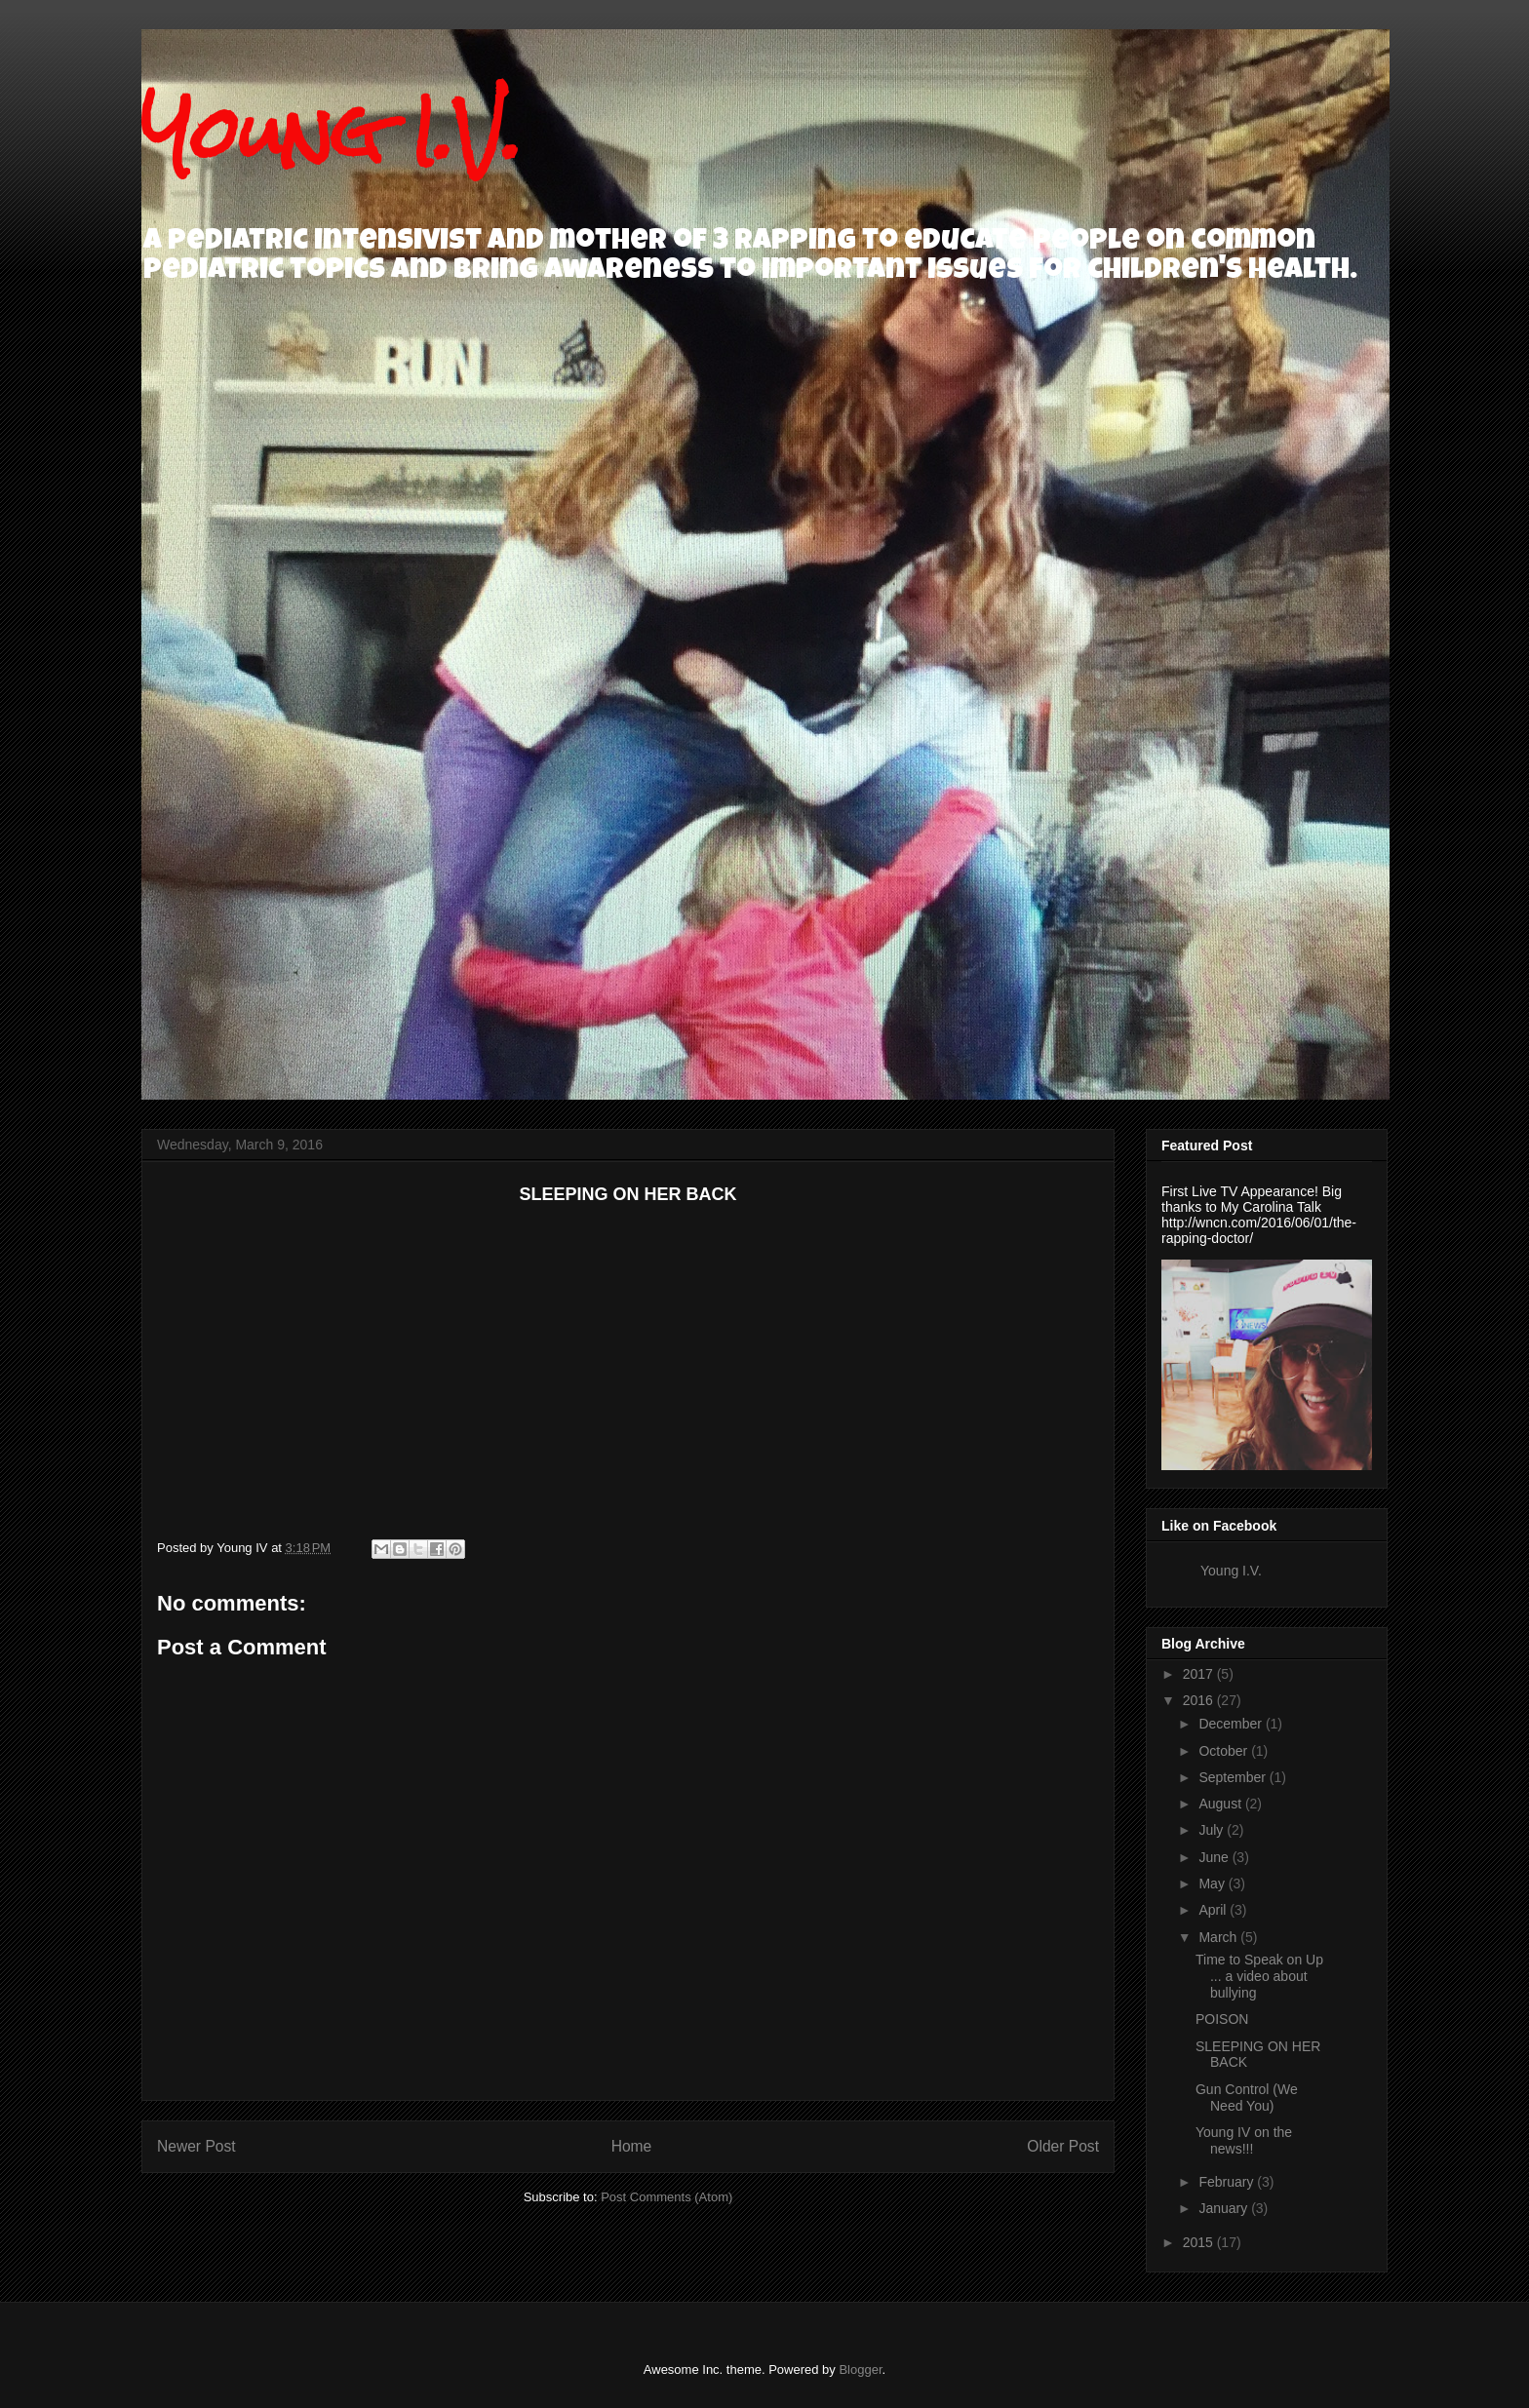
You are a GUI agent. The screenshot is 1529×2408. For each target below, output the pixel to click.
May (1213, 1883)
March (1219, 1937)
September (1233, 1777)
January (1224, 2208)
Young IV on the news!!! (1244, 2140)
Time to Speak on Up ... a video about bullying (1259, 1976)
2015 (1200, 2242)
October (1224, 1751)
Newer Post (196, 2146)
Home (631, 2146)
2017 (1200, 1674)
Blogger (860, 2369)
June (1215, 1857)
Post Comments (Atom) (666, 2197)
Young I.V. (331, 132)
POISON (1222, 2019)
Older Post (1063, 2146)
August (1221, 1803)
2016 (1200, 1700)
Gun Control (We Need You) (1247, 2097)
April (1214, 1910)
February (1227, 2182)
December (1231, 1723)
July (1212, 1830)
